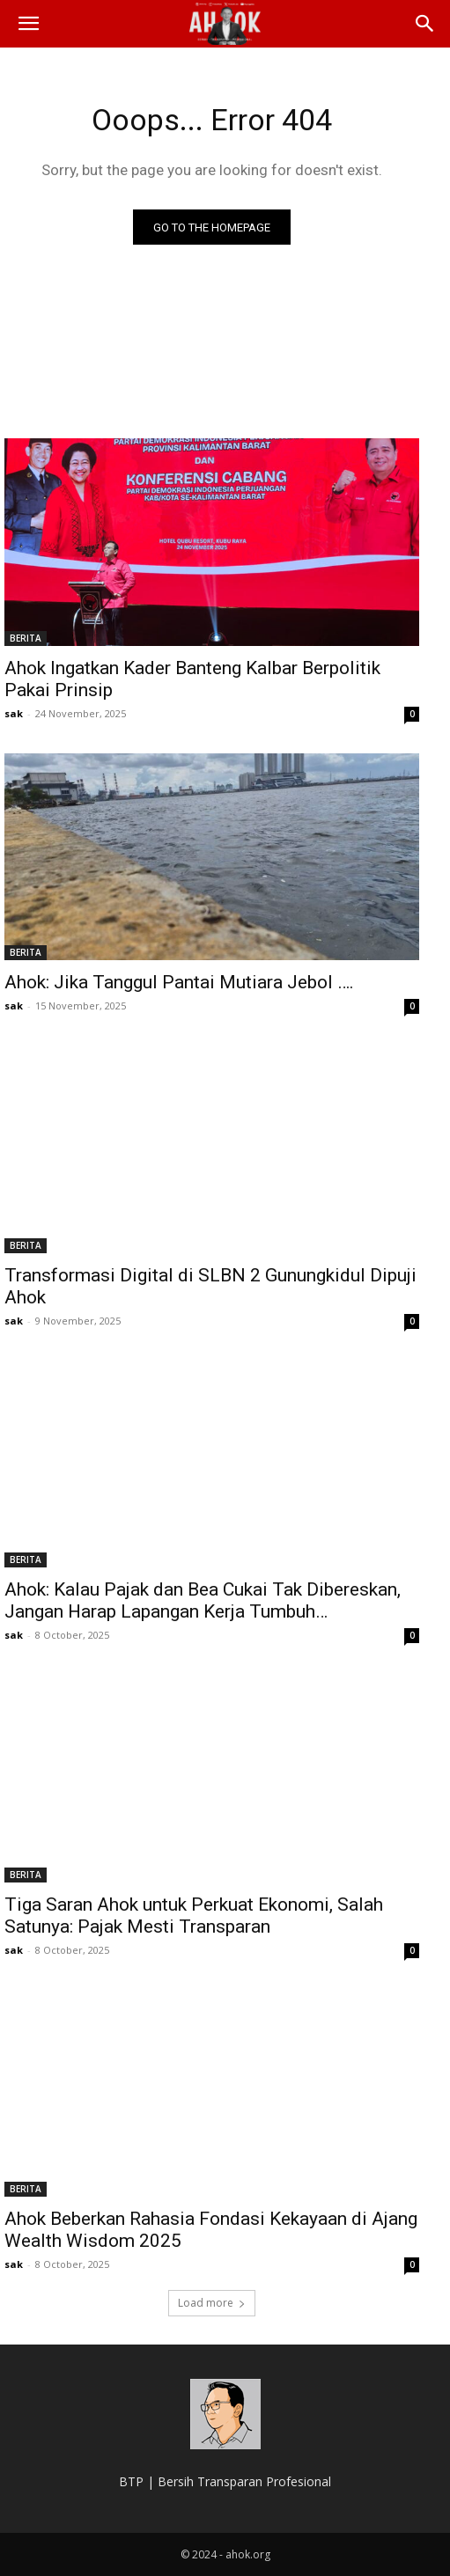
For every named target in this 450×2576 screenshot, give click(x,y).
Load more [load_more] (212, 2302)
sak (13, 713)
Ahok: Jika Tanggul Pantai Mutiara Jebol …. (179, 982)
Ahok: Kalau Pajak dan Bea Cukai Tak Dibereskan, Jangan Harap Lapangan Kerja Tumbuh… (202, 1600)
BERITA (25, 638)
